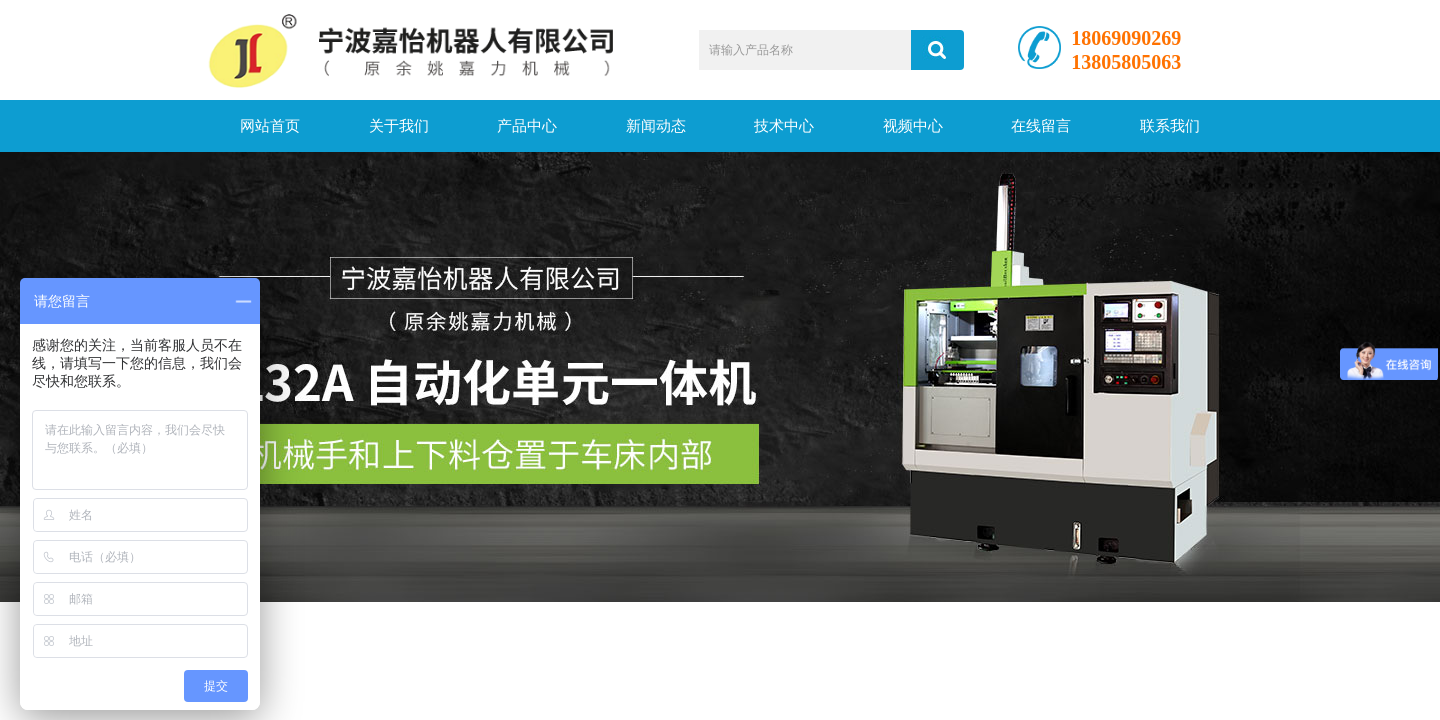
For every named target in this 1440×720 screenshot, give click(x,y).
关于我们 (399, 126)
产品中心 (527, 126)
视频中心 (913, 126)
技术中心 (784, 126)
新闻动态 (656, 126)
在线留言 (1041, 126)
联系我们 (1170, 126)
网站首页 (270, 126)
